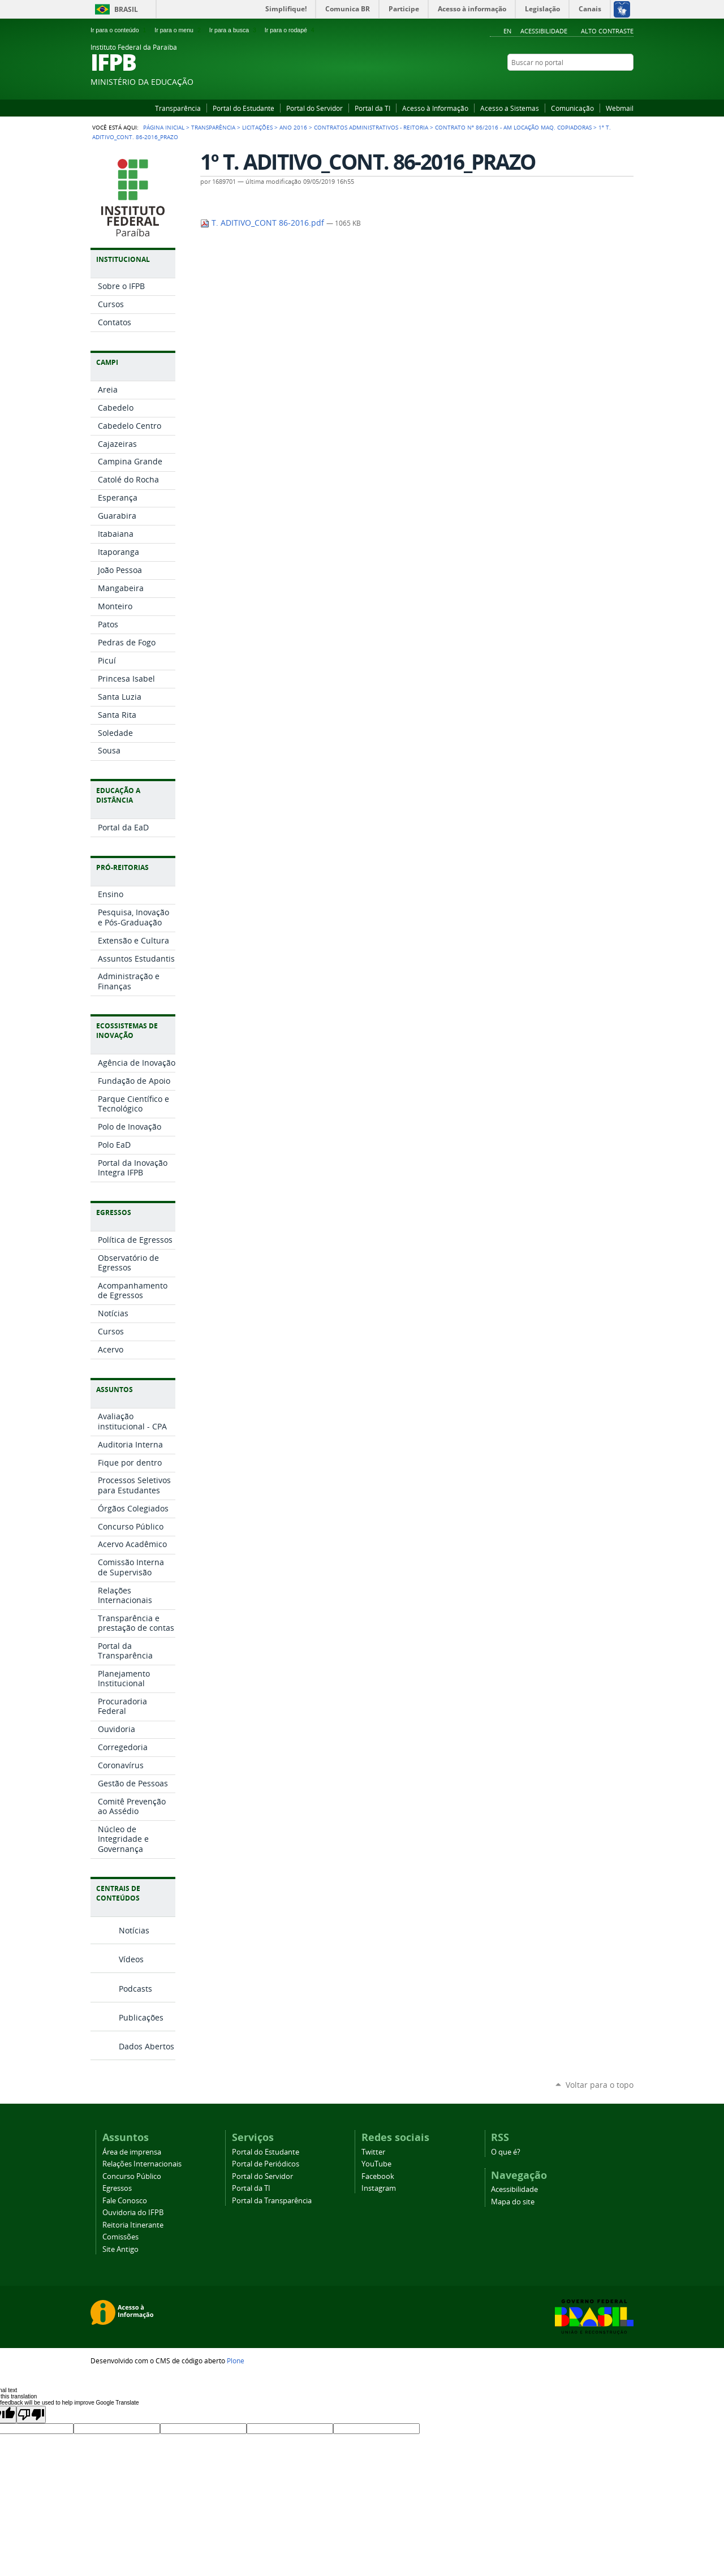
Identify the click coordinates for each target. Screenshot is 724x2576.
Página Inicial (163, 127)
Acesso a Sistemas (509, 108)
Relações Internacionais (142, 2164)
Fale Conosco (124, 2200)
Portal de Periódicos (265, 2164)
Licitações (257, 127)
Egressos (117, 2188)
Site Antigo (120, 2249)
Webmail (620, 108)
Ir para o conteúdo (120, 30)
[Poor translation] (31, 2414)
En (507, 31)
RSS (628, 84)
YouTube (585, 84)
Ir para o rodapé (291, 30)
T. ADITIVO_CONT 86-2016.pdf (263, 223)
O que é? (505, 2152)
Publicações (141, 2017)
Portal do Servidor (314, 108)
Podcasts (135, 1988)
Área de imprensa (131, 2152)
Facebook (599, 84)
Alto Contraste (607, 31)
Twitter (373, 2152)
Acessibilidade (543, 31)
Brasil (126, 9)
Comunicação (572, 108)
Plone (235, 2360)
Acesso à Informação (435, 108)
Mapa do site (513, 2202)
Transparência (178, 108)
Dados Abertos (146, 2046)
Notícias (134, 1930)
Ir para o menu (179, 30)
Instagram (613, 84)
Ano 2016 (293, 127)
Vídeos (131, 1959)
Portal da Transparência (272, 2200)
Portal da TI (372, 108)
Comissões (120, 2237)
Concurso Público (131, 2176)
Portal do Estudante (243, 108)
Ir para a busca (234, 30)
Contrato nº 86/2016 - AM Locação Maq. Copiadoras (513, 127)
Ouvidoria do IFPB (132, 2212)
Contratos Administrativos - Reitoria (371, 127)
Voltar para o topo (600, 2084)
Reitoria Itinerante (132, 2225)
